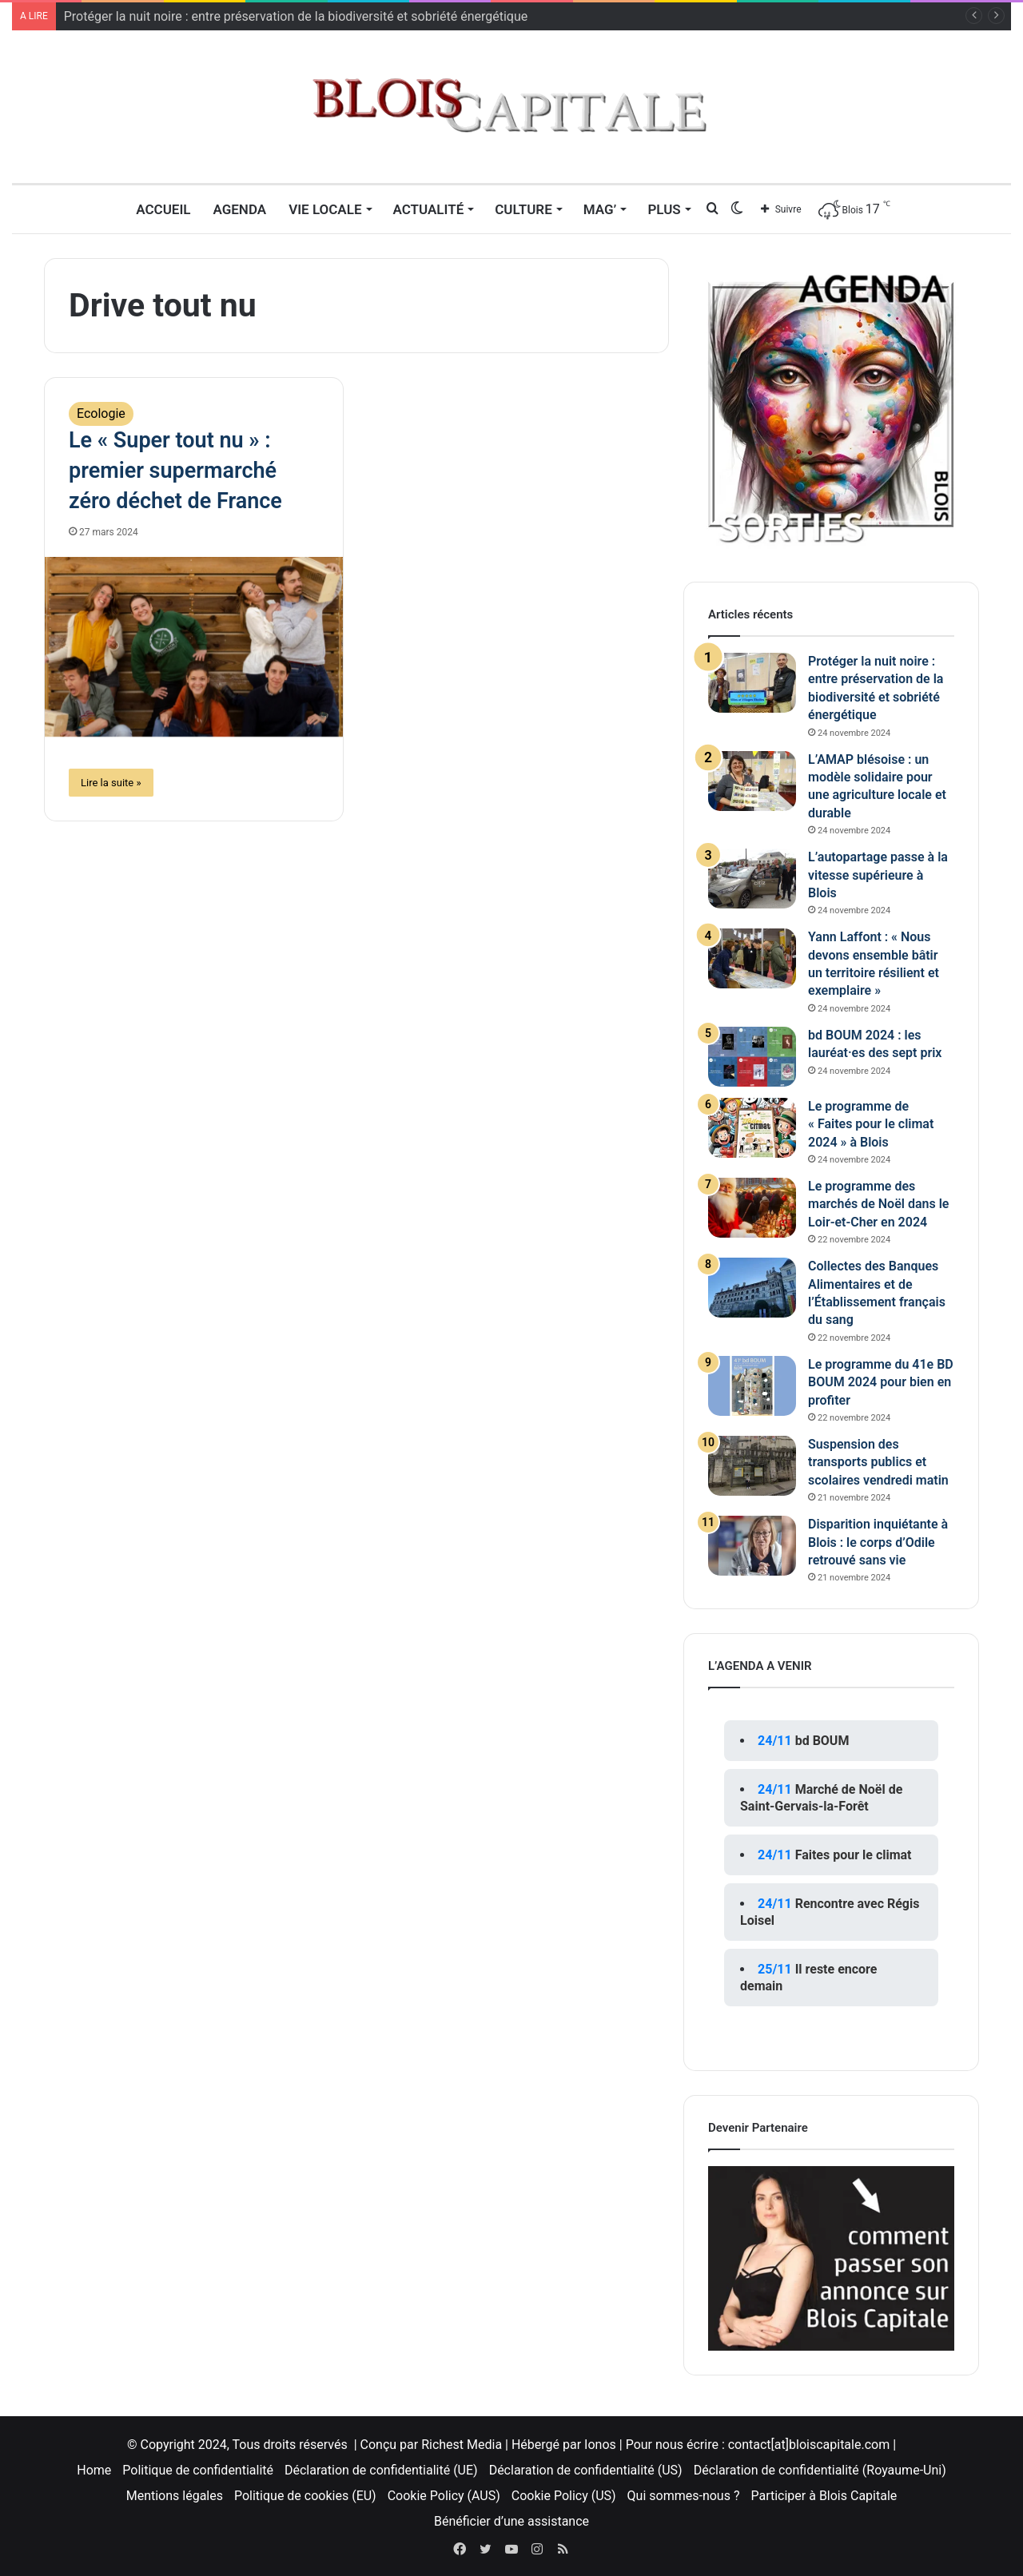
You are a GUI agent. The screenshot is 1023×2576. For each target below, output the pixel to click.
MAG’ (600, 209)
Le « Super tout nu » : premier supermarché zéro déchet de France (175, 470)
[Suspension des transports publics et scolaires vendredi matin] (752, 1466)
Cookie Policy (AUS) (444, 2495)
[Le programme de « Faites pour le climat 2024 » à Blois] (752, 1128)
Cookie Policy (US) (564, 2495)
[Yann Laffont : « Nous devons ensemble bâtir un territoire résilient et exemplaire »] (752, 958)
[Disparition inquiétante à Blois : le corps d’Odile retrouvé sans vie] (752, 1546)
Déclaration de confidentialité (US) (586, 2470)
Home (94, 2470)
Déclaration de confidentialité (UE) (381, 2470)
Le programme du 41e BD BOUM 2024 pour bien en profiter (880, 1382)
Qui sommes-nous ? (683, 2495)
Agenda (239, 209)
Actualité (428, 209)
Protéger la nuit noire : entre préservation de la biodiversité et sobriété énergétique (295, 16)
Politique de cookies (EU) (305, 2495)
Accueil (163, 209)
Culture (523, 209)
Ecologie (101, 413)
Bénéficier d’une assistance (511, 2521)
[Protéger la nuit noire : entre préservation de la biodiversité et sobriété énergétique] (752, 683)
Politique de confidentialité (197, 2470)
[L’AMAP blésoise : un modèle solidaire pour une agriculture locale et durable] (752, 781)
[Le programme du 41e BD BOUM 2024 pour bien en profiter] (752, 1386)
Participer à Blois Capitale (823, 2495)
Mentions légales (174, 2495)
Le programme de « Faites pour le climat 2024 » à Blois (870, 1124)
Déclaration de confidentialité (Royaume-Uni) (820, 2470)
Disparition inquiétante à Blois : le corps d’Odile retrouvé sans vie (878, 1542)
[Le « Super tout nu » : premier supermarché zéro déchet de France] (194, 647)
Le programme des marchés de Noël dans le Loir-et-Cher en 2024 (878, 1204)
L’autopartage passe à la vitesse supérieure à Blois (878, 874)
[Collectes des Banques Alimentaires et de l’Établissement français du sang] (752, 1288)
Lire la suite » (111, 783)
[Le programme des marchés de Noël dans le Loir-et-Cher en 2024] (752, 1208)
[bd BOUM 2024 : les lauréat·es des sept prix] (752, 1057)
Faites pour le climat (853, 1854)
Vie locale (325, 209)
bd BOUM (822, 1740)
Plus (663, 209)
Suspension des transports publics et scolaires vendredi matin (878, 1462)
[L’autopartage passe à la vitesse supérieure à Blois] (752, 878)
